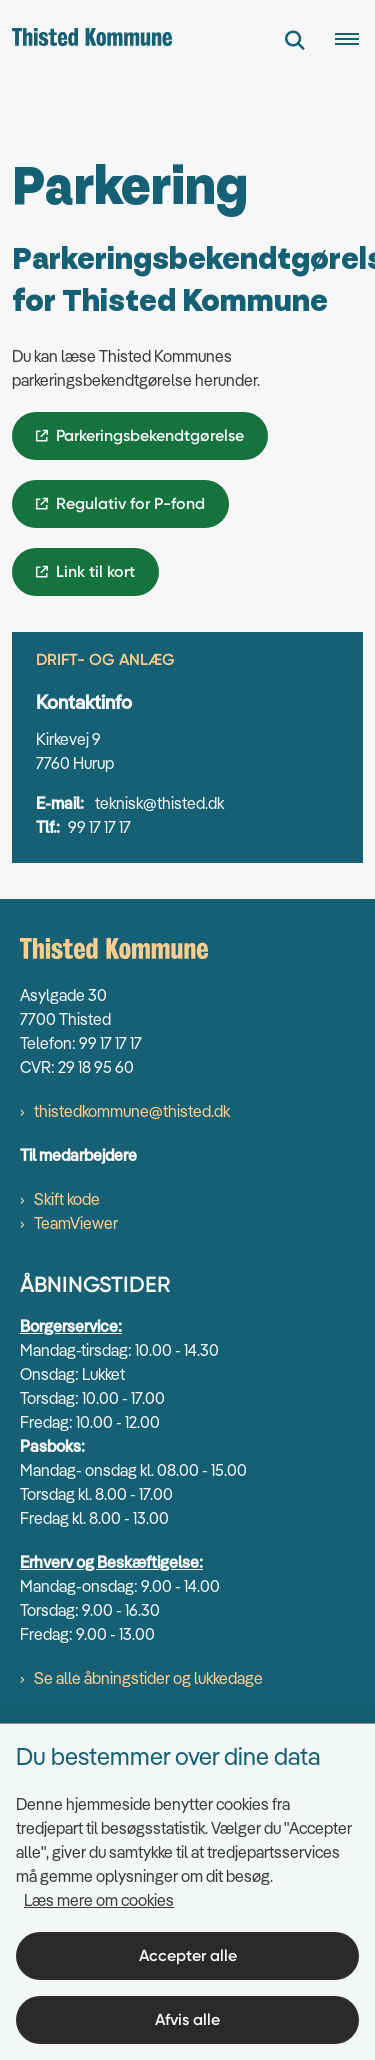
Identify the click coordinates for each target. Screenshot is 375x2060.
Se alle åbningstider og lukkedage (148, 1678)
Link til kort (95, 571)
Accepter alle (188, 1955)
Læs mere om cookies (99, 1900)
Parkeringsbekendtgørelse (150, 435)
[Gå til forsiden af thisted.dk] (86, 40)
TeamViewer (76, 1223)
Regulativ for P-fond (130, 503)
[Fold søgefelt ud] (295, 40)
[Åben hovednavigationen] (355, 40)
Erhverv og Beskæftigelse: (111, 1562)
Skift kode (67, 1199)
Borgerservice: (71, 1326)
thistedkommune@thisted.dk (132, 1111)
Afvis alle (187, 2019)
